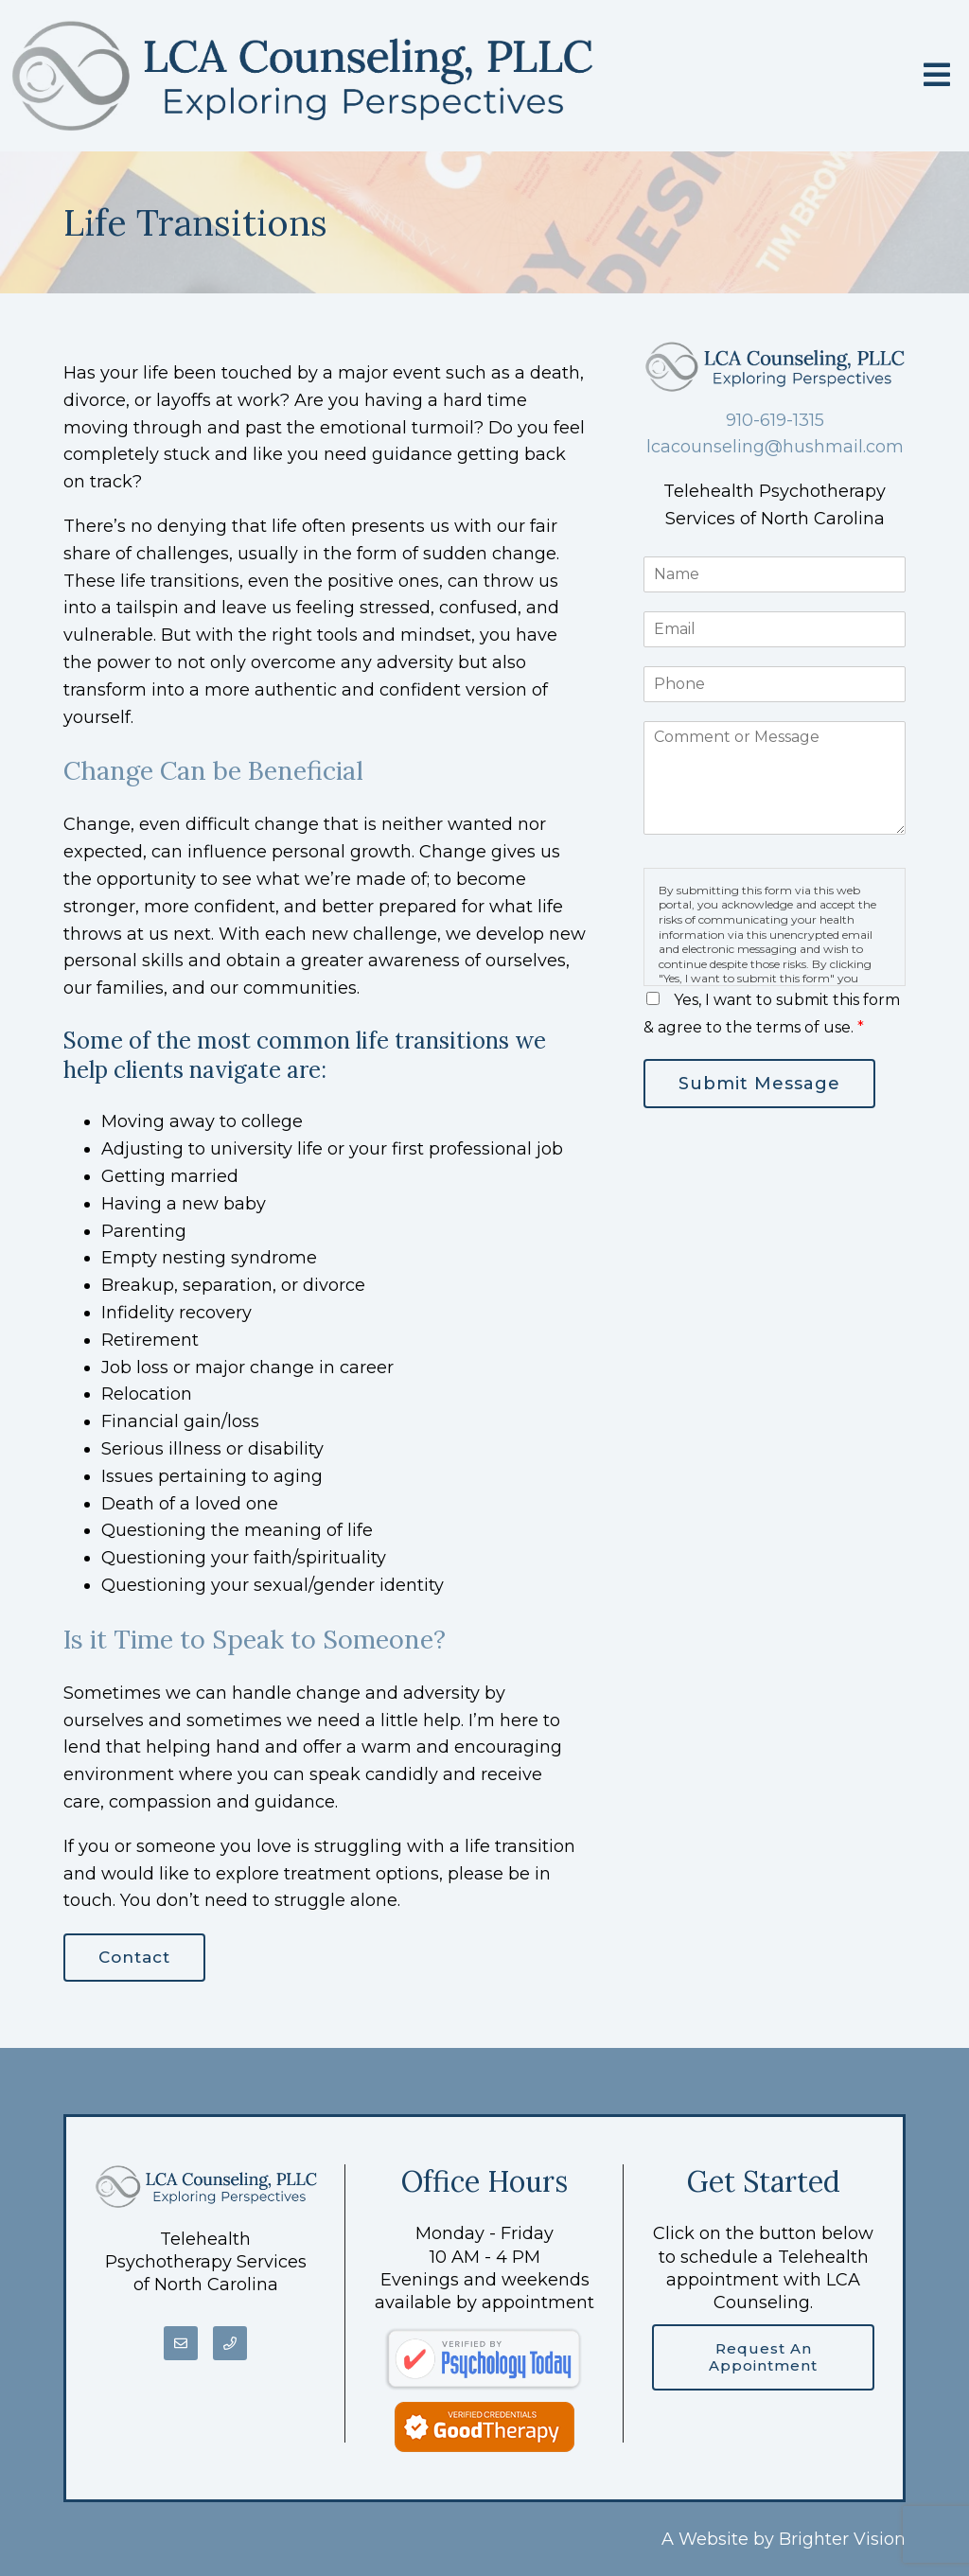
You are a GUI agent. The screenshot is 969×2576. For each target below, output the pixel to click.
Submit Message (759, 1083)
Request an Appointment (763, 2356)
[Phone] (230, 2343)
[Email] (181, 2343)
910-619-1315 (775, 420)
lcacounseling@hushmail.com (775, 446)
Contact (134, 1957)
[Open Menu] (937, 76)
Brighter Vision (842, 2539)
